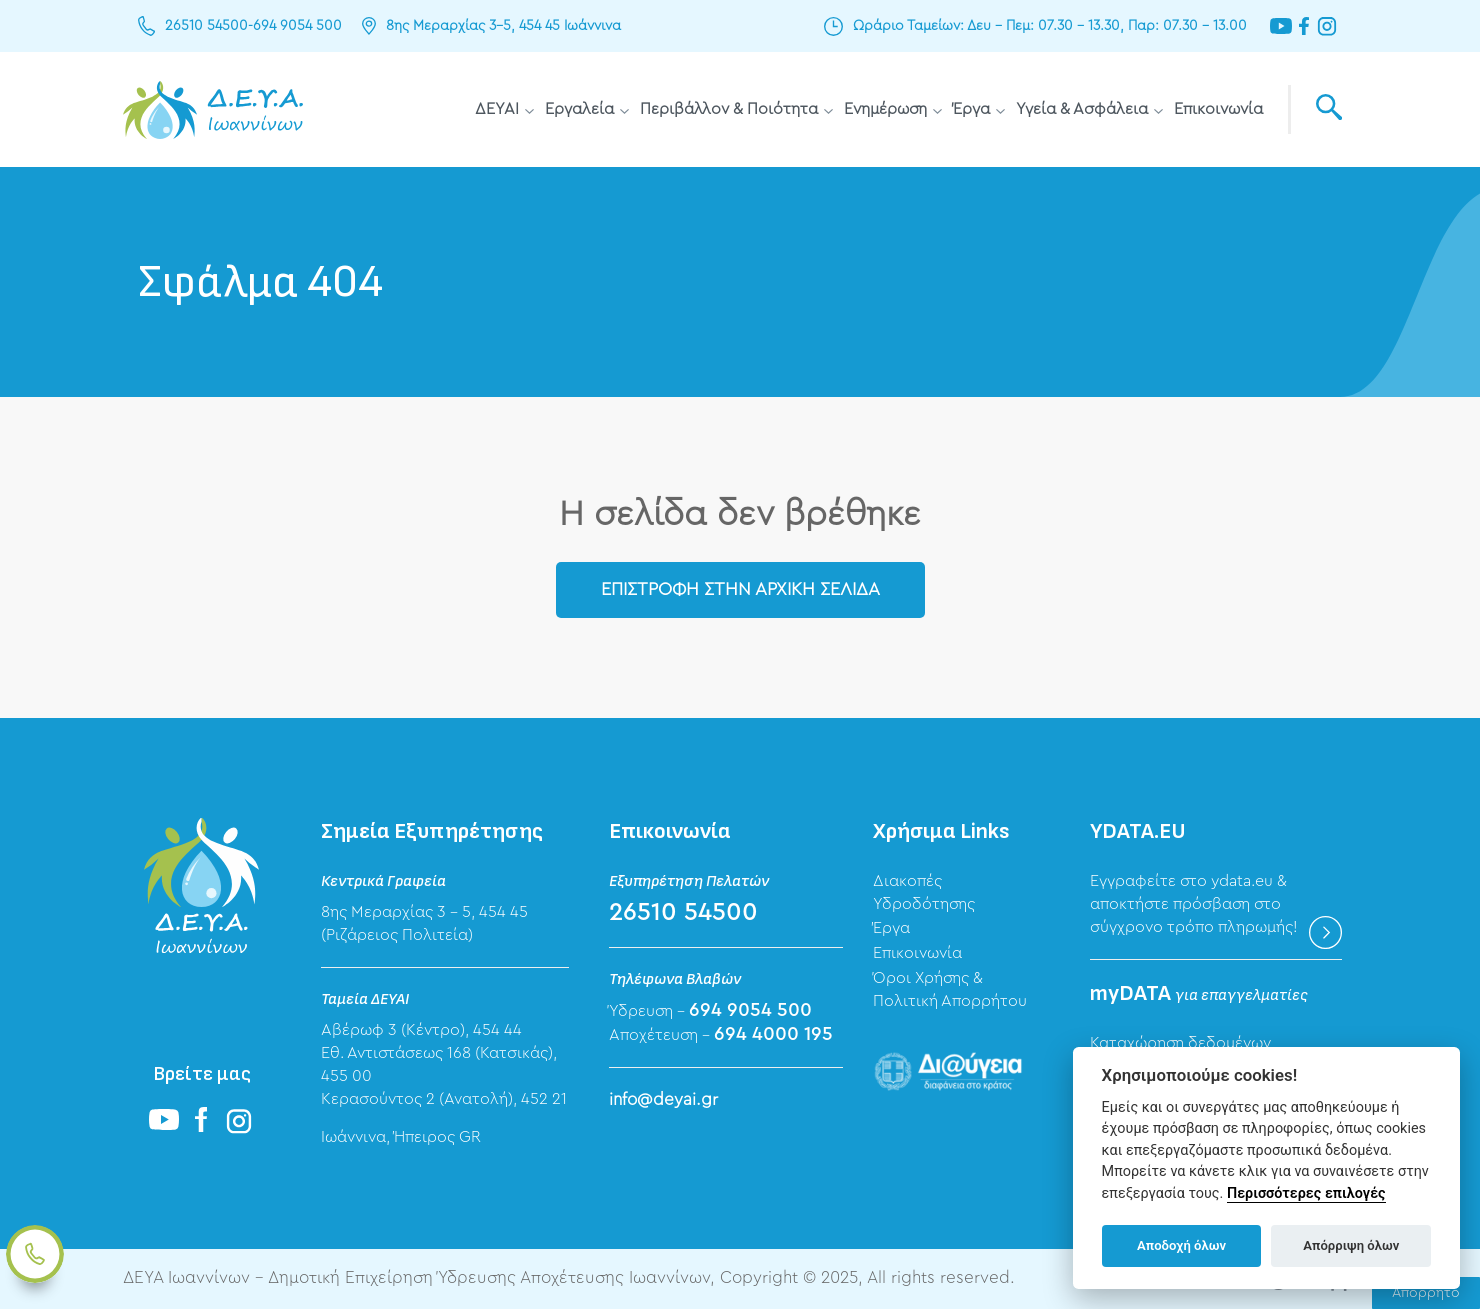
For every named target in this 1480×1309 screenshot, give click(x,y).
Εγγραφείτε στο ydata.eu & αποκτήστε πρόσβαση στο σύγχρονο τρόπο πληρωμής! (1194, 904)
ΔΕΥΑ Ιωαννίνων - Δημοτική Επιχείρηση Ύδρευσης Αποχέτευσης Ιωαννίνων (213, 109)
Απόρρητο (1426, 1293)
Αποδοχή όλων (1181, 1245)
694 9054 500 (297, 26)
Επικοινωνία (1218, 109)
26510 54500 (206, 26)
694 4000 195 (773, 1034)
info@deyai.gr (663, 1099)
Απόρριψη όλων (1351, 1245)
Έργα (971, 109)
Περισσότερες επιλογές (1306, 1193)
